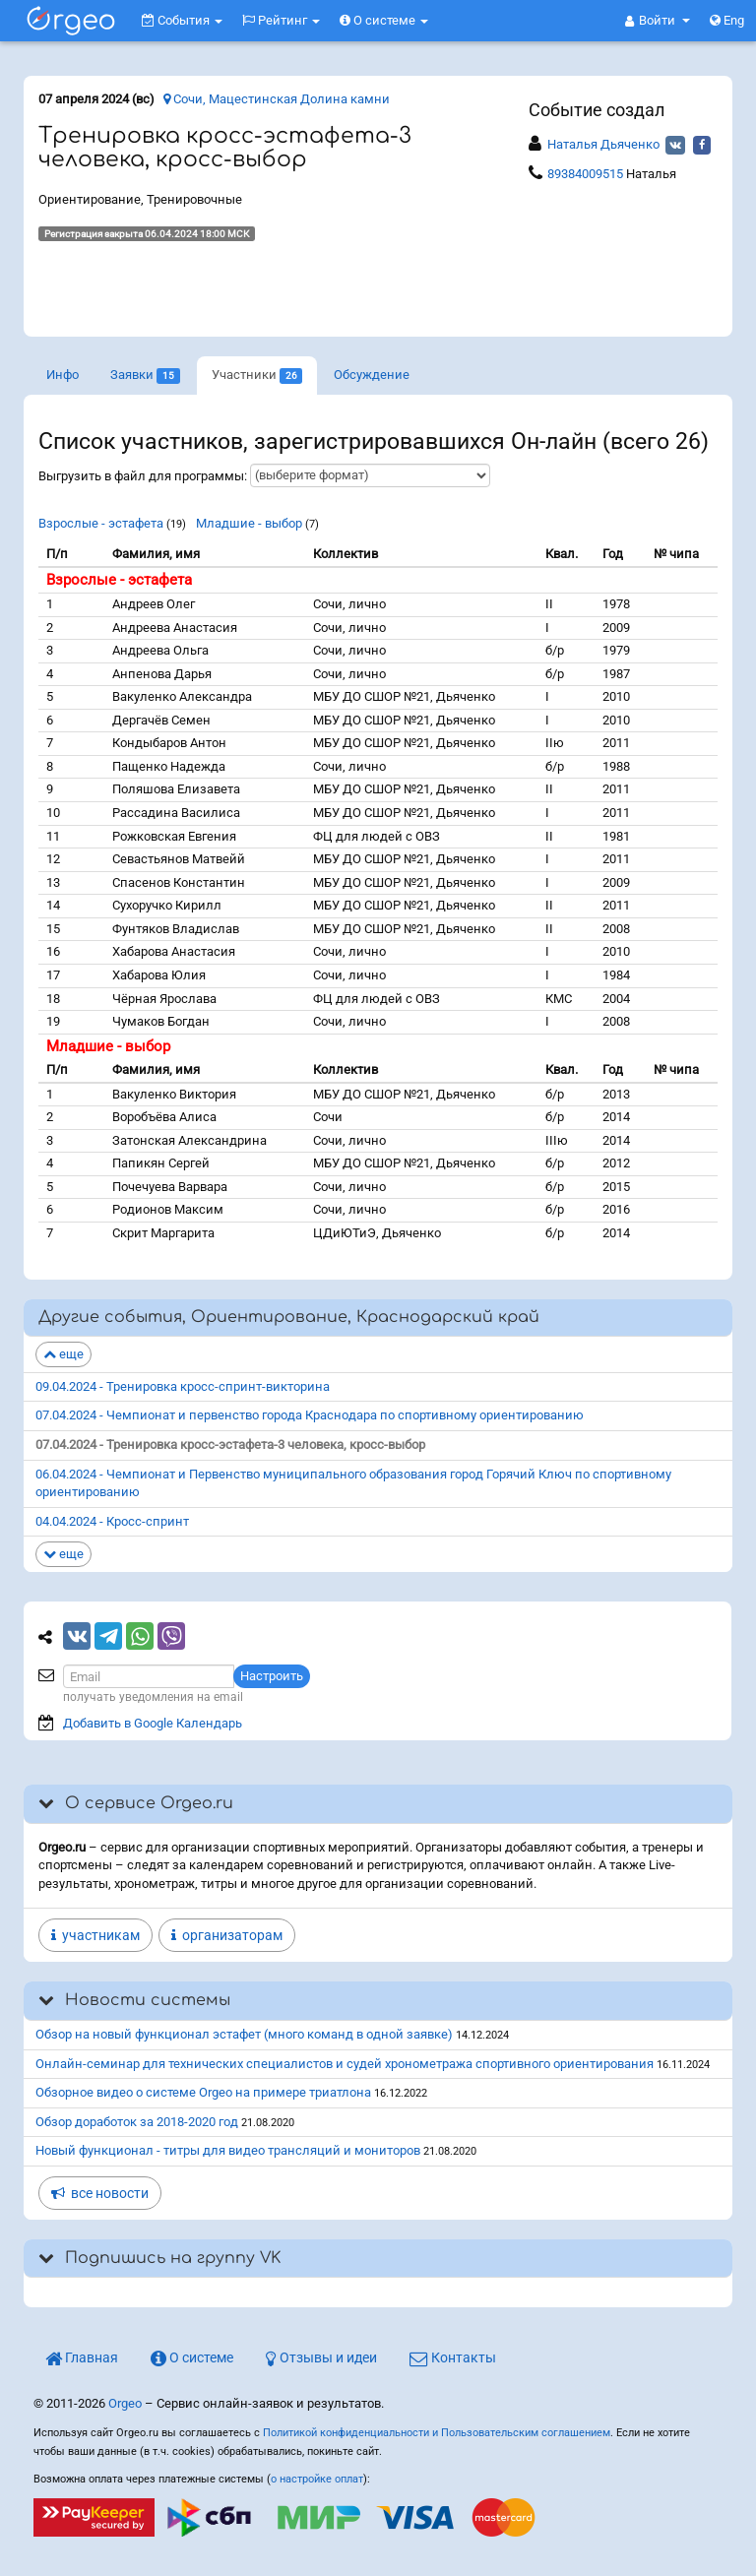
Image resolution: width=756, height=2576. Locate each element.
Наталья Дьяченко (603, 144)
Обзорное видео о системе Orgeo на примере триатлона (203, 2092)
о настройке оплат (317, 2479)
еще (63, 1354)
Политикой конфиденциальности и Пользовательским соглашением (436, 2432)
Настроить (271, 1675)
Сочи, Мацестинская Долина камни (276, 99)
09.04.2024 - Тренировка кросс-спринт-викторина (182, 1386)
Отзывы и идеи (321, 2357)
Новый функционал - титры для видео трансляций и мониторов (227, 2150)
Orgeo (125, 2403)
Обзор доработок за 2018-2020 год (136, 2121)
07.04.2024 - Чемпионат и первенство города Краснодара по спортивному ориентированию (309, 1415)
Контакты (453, 2357)
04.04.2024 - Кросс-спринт (112, 1521)
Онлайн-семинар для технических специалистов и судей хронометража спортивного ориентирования (344, 2063)
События (182, 20)
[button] (657, 20)
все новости (100, 2193)
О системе (384, 20)
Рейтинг (281, 20)
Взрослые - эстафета (100, 523)
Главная (81, 2357)
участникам (95, 1935)
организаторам (227, 1935)
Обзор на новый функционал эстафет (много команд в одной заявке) (244, 2034)
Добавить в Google (152, 1723)
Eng (727, 20)
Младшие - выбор (249, 523)
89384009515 (585, 173)
